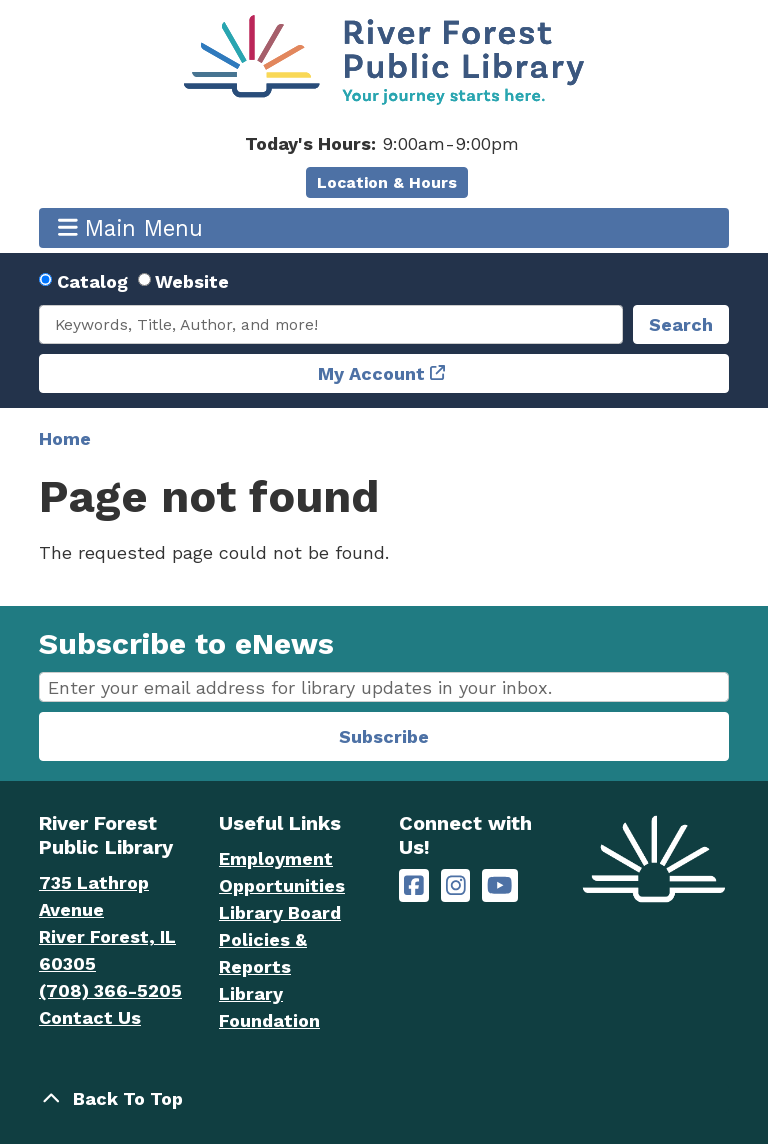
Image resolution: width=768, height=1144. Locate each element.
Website (192, 281)
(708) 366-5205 (110, 990)
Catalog (92, 281)
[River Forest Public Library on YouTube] (499, 885)
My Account (371, 373)
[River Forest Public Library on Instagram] (456, 885)
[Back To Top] (384, 1098)
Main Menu (131, 227)
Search (681, 324)
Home (65, 438)
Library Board (280, 912)
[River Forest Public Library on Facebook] (414, 885)
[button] (381, 143)
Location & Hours (387, 182)
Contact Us (90, 1017)
